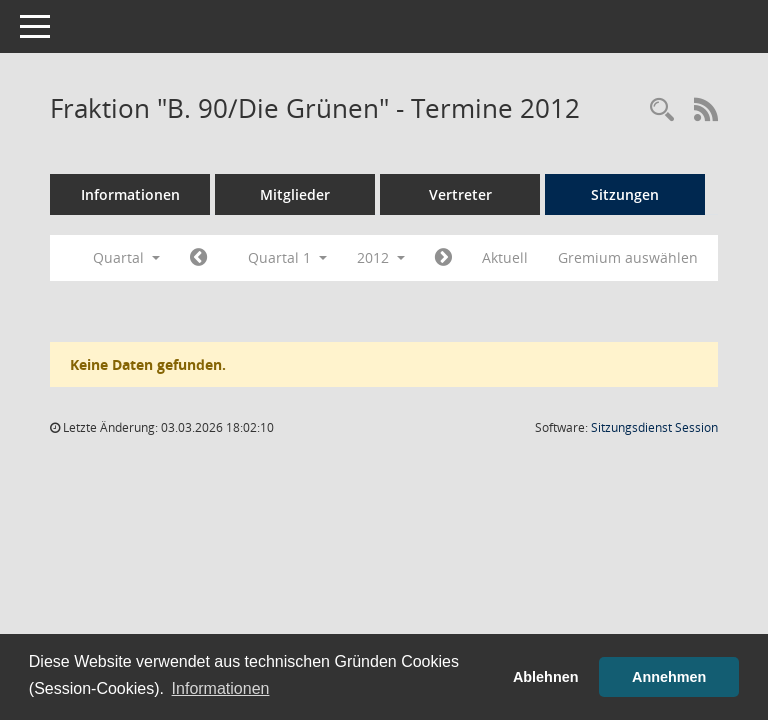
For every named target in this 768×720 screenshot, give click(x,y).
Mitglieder (295, 194)
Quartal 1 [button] (287, 257)
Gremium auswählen (628, 257)
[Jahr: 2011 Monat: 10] (198, 258)
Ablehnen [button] (546, 677)
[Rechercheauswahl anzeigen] (662, 110)
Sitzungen (625, 194)
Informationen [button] (221, 688)
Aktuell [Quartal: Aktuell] (505, 257)
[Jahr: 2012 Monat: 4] (443, 258)
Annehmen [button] (669, 677)
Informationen (130, 194)
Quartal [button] (126, 257)
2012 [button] (381, 257)
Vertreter (460, 194)
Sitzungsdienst (654, 427)
